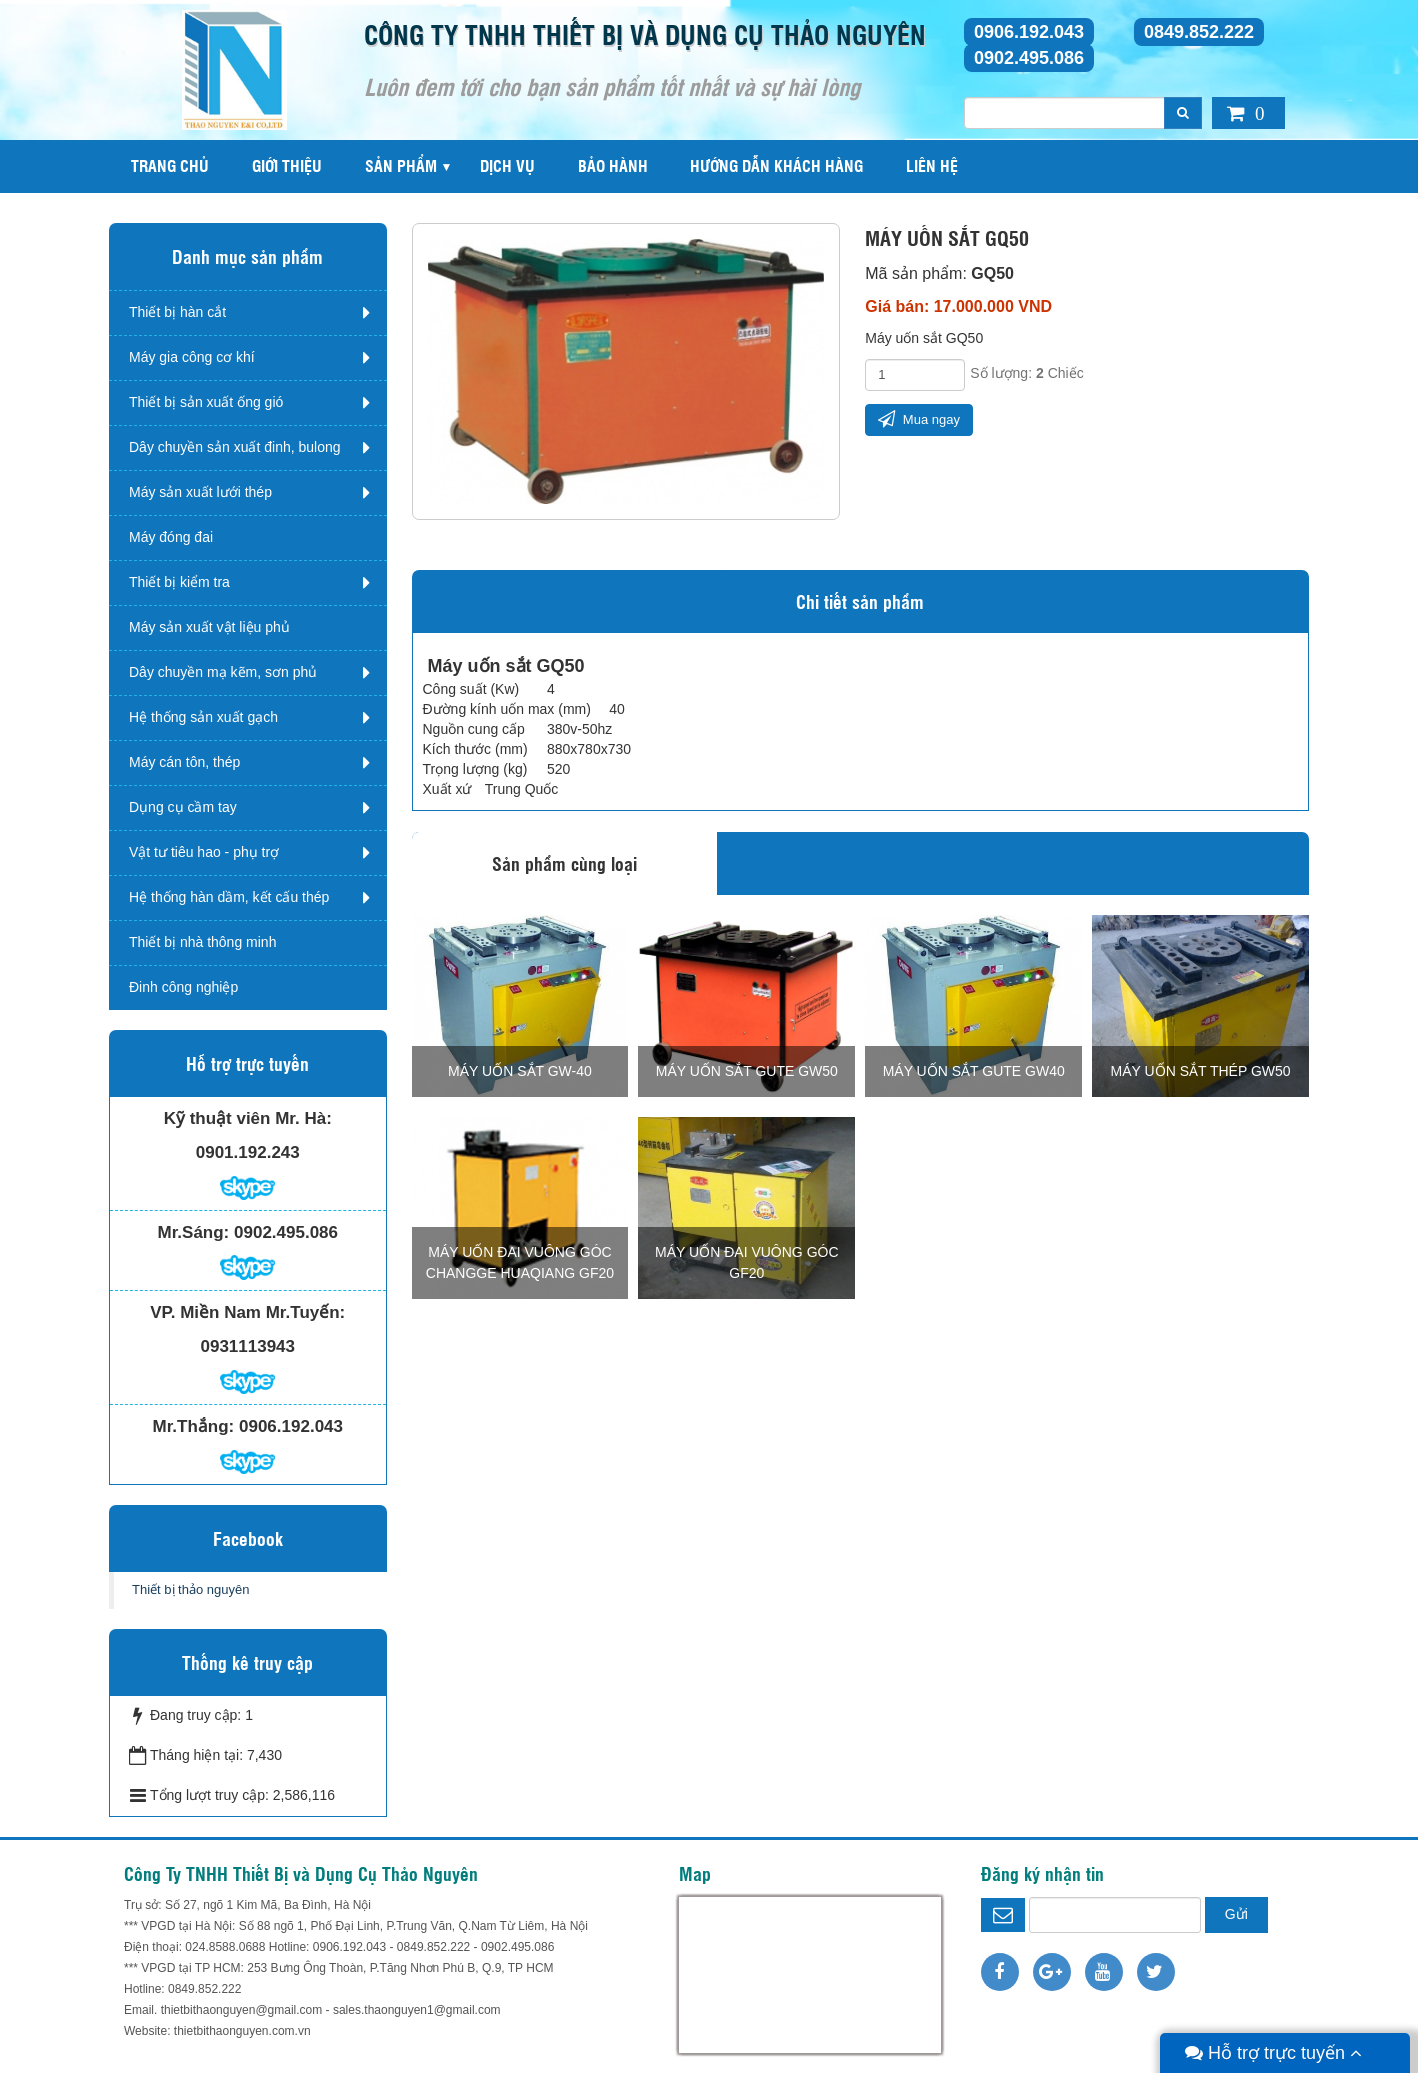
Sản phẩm (401, 165)
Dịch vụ (507, 165)
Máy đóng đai (171, 537)
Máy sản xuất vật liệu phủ (209, 627)
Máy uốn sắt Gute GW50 (747, 1071)
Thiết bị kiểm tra (179, 582)
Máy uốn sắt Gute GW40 (974, 1071)
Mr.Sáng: (193, 1232)
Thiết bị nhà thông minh (202, 942)
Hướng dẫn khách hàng (776, 165)
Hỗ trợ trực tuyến (1273, 2053)
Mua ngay (919, 418)
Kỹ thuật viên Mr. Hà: (248, 1118)
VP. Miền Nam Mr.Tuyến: (247, 1312)
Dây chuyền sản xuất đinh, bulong (235, 447)
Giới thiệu (287, 165)
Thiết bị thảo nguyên (190, 1589)
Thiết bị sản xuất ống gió (206, 402)
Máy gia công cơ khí (192, 357)
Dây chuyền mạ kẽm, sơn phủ (223, 672)
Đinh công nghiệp (183, 987)
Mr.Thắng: (194, 1426)
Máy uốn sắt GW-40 (520, 1071)
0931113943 (247, 1346)
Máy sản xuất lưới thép (200, 492)
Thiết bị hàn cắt (177, 312)
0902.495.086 (1029, 58)
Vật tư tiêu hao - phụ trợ (204, 852)
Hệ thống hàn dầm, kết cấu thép (229, 897)
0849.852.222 (1199, 32)
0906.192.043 (1029, 32)
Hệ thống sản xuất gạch (203, 717)
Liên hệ (932, 165)
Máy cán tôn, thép (184, 762)
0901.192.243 (248, 1152)
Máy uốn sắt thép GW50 (1201, 1071)
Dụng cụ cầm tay (183, 807)
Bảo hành (613, 165)
